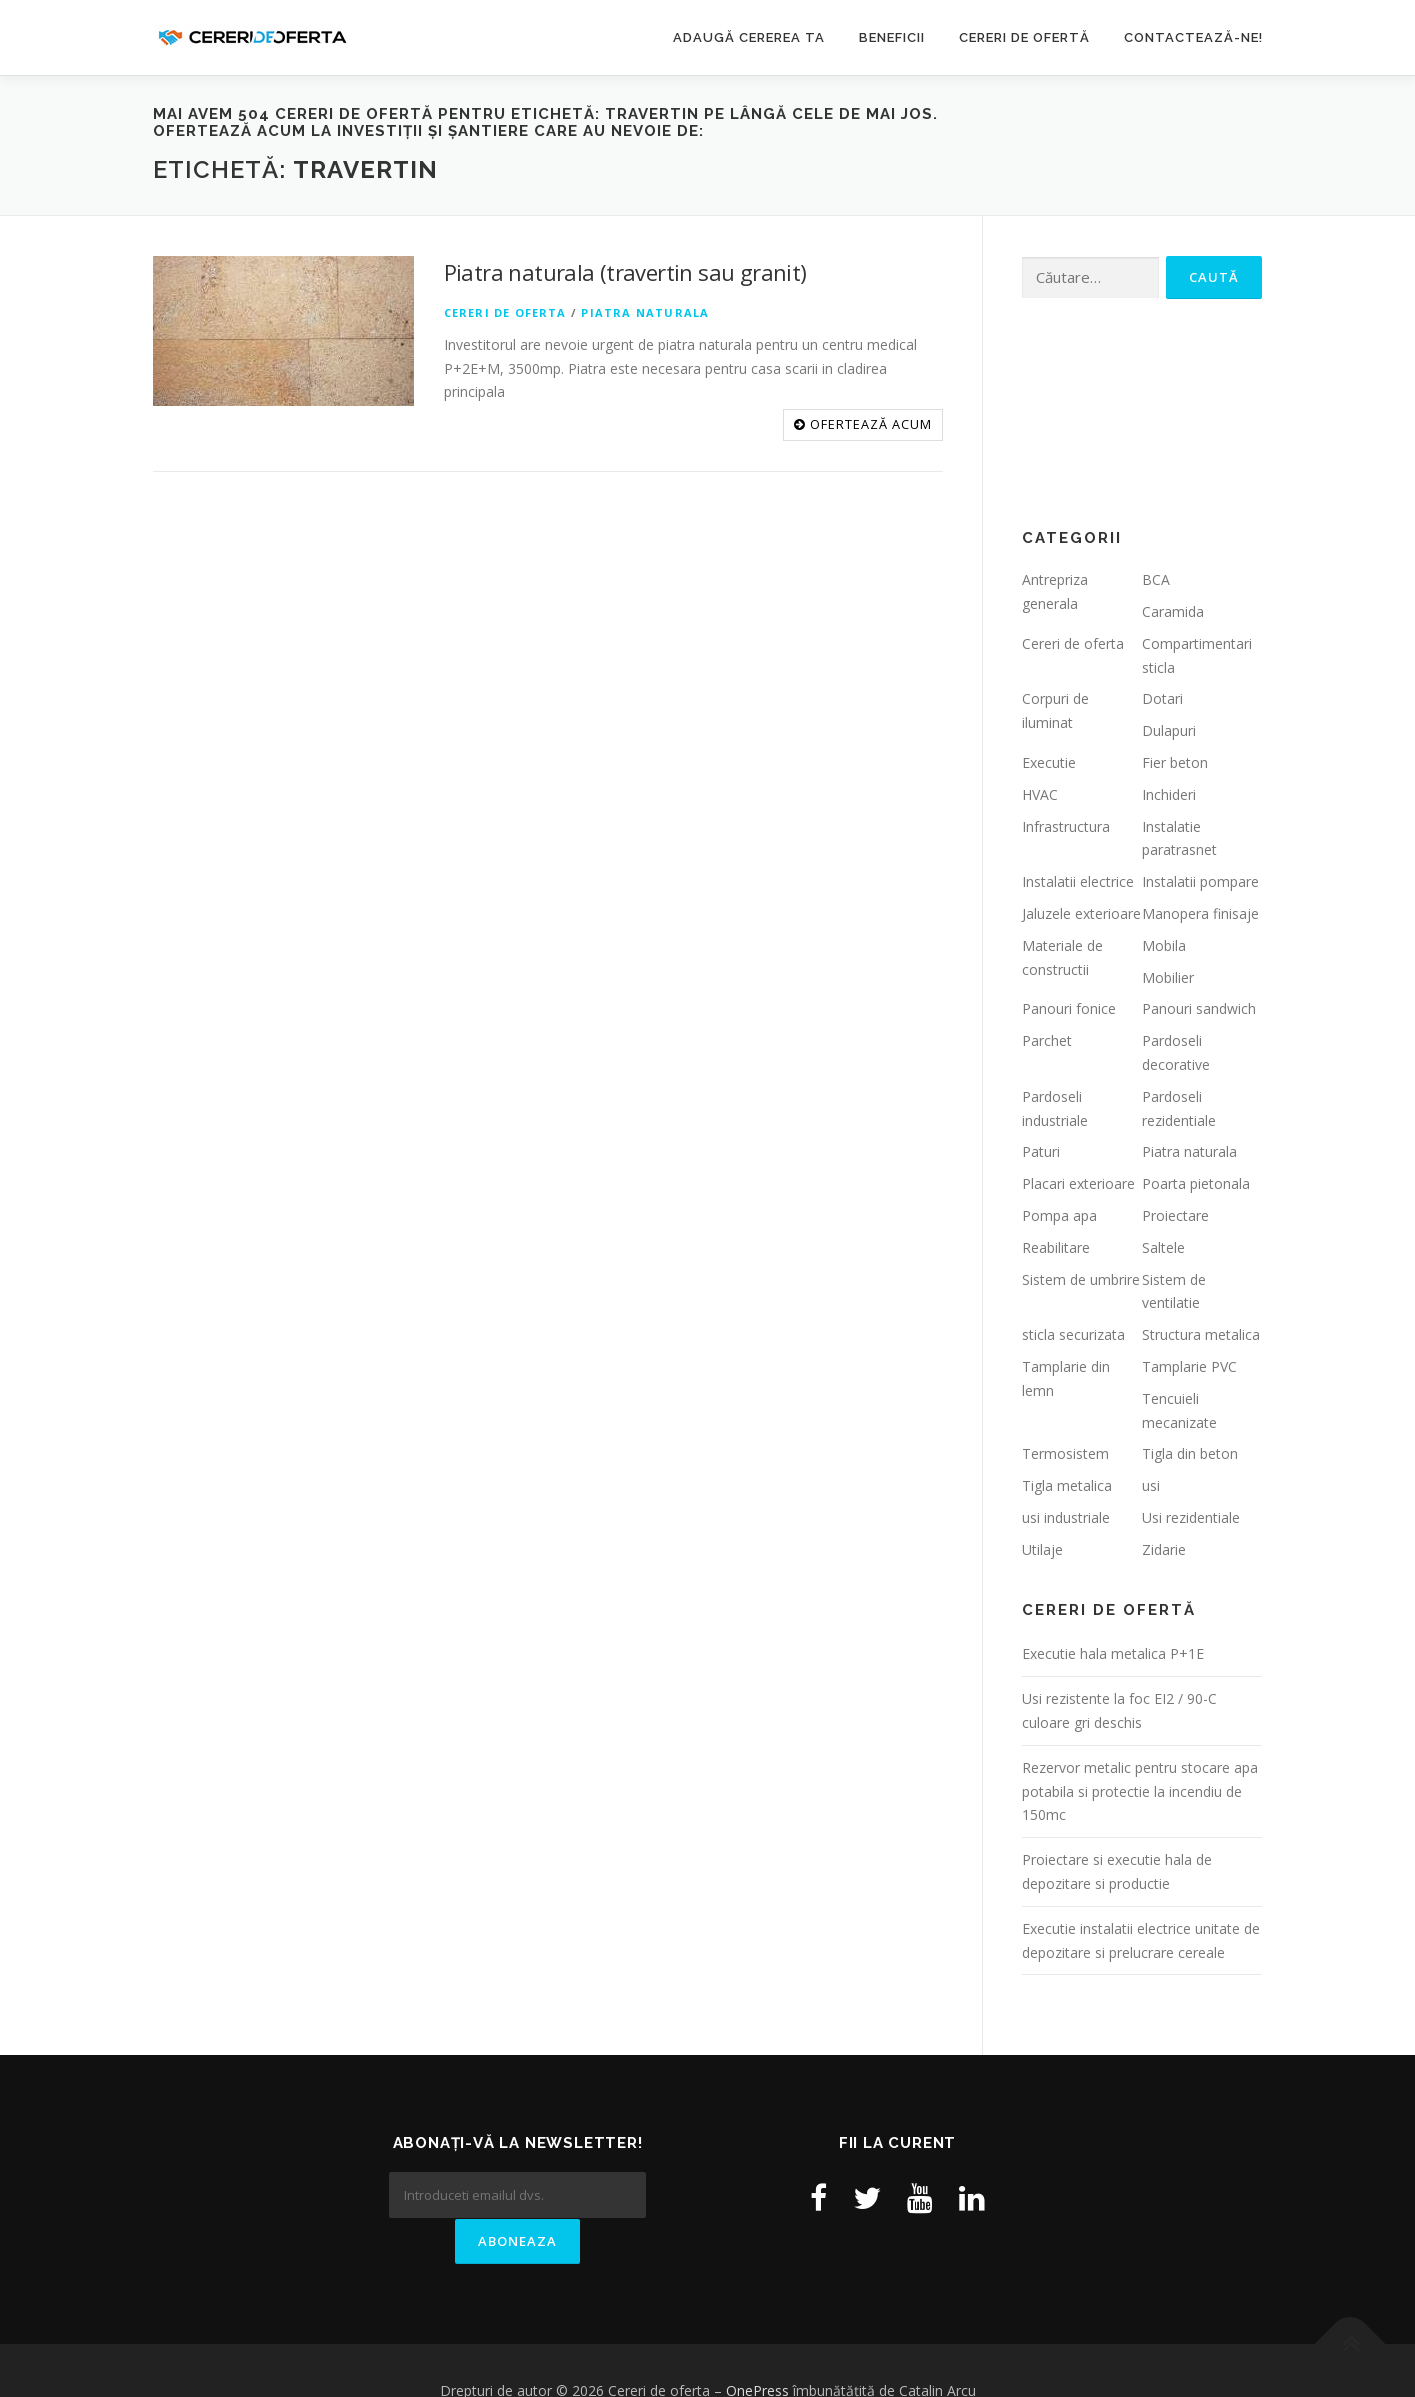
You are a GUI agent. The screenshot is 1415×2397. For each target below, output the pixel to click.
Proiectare (1175, 1215)
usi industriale (1066, 1517)
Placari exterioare (1078, 1183)
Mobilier (1168, 977)
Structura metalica (1201, 1334)
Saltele (1163, 1247)
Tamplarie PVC (1189, 1366)
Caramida (1173, 611)
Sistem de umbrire (1081, 1279)
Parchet (1047, 1040)
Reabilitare (1056, 1247)
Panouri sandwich (1199, 1008)
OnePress (757, 2349)
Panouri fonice (1069, 1008)
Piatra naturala (645, 312)
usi (1151, 1485)
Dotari (1162, 698)
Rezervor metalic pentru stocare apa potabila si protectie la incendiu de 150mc (1140, 1791)
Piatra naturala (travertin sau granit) (625, 272)
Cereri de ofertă (1024, 37)
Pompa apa (1059, 1215)
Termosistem (1065, 1453)
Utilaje (1042, 1549)
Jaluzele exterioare (1081, 913)
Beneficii (892, 37)
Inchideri (1169, 794)
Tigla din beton (1190, 1453)
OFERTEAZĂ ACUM (863, 424)
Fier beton (1175, 762)
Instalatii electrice (1078, 881)
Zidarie (1164, 1549)
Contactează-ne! (1193, 37)
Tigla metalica (1067, 1485)
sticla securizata (1073, 1334)
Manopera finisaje (1200, 913)
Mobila (1164, 945)
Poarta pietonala (1196, 1183)
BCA (1156, 579)
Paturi (1041, 1151)
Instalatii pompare (1200, 881)
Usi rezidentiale (1191, 1517)
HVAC (1040, 794)
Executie (1049, 762)
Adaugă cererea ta (749, 37)
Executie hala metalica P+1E (1113, 1653)
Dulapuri (1169, 730)
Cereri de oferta (505, 312)
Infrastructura (1066, 826)
